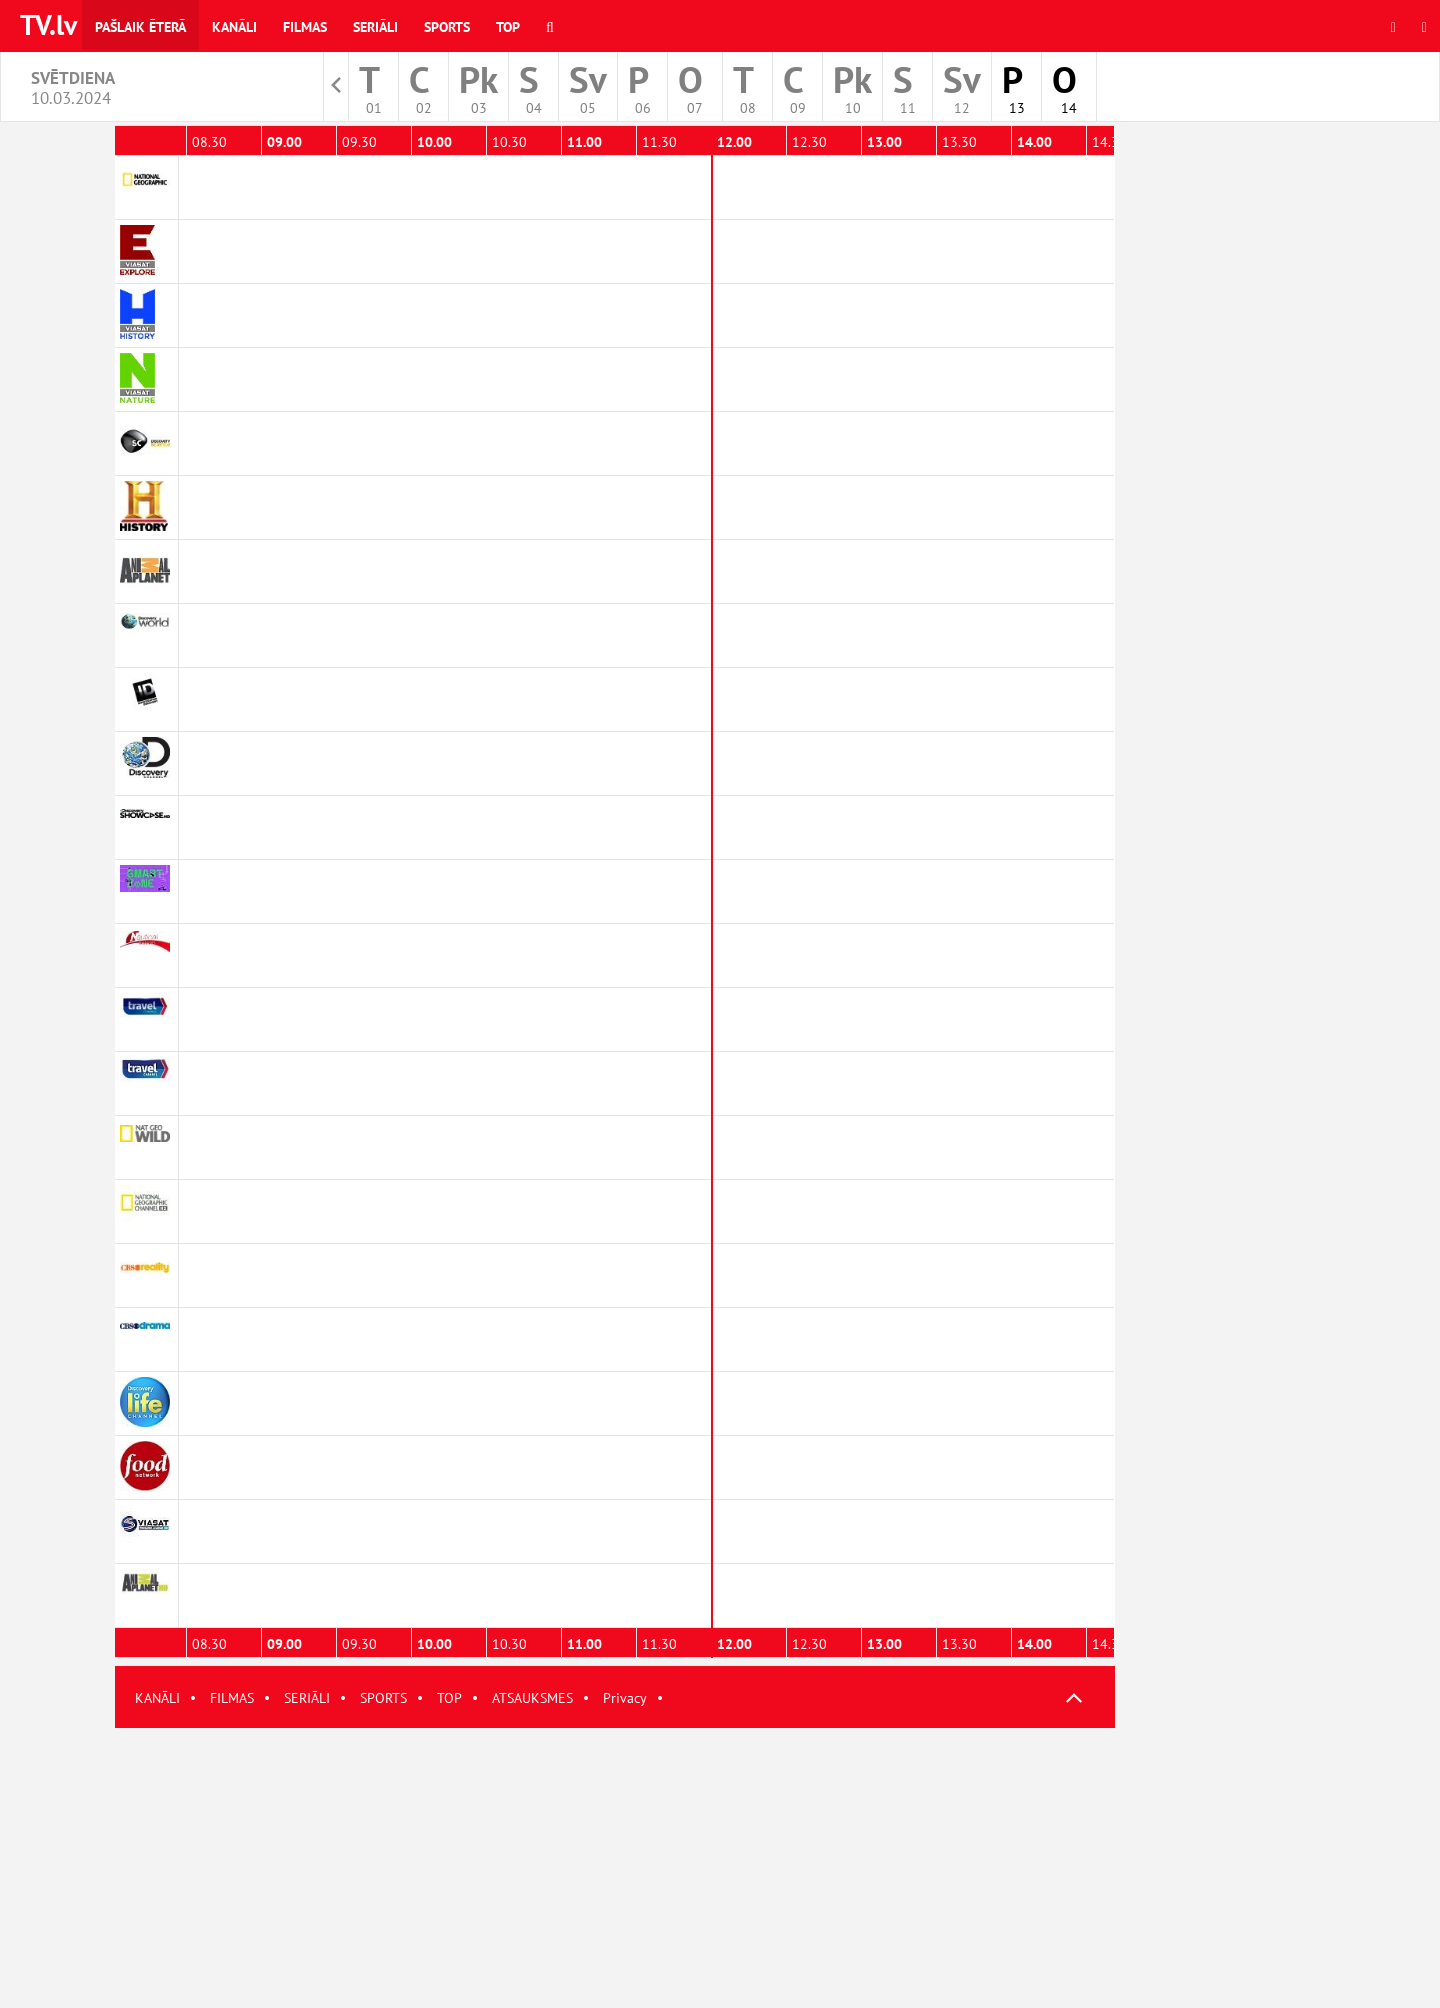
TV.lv (48, 24)
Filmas (305, 27)
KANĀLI (157, 1698)
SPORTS (383, 1698)
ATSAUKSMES (532, 1698)
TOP (449, 1698)
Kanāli (234, 27)
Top (508, 27)
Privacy (625, 1698)
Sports (447, 27)
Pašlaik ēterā (140, 27)
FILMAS (232, 1698)
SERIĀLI (307, 1698)
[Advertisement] (615, 1868)
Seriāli (375, 27)
